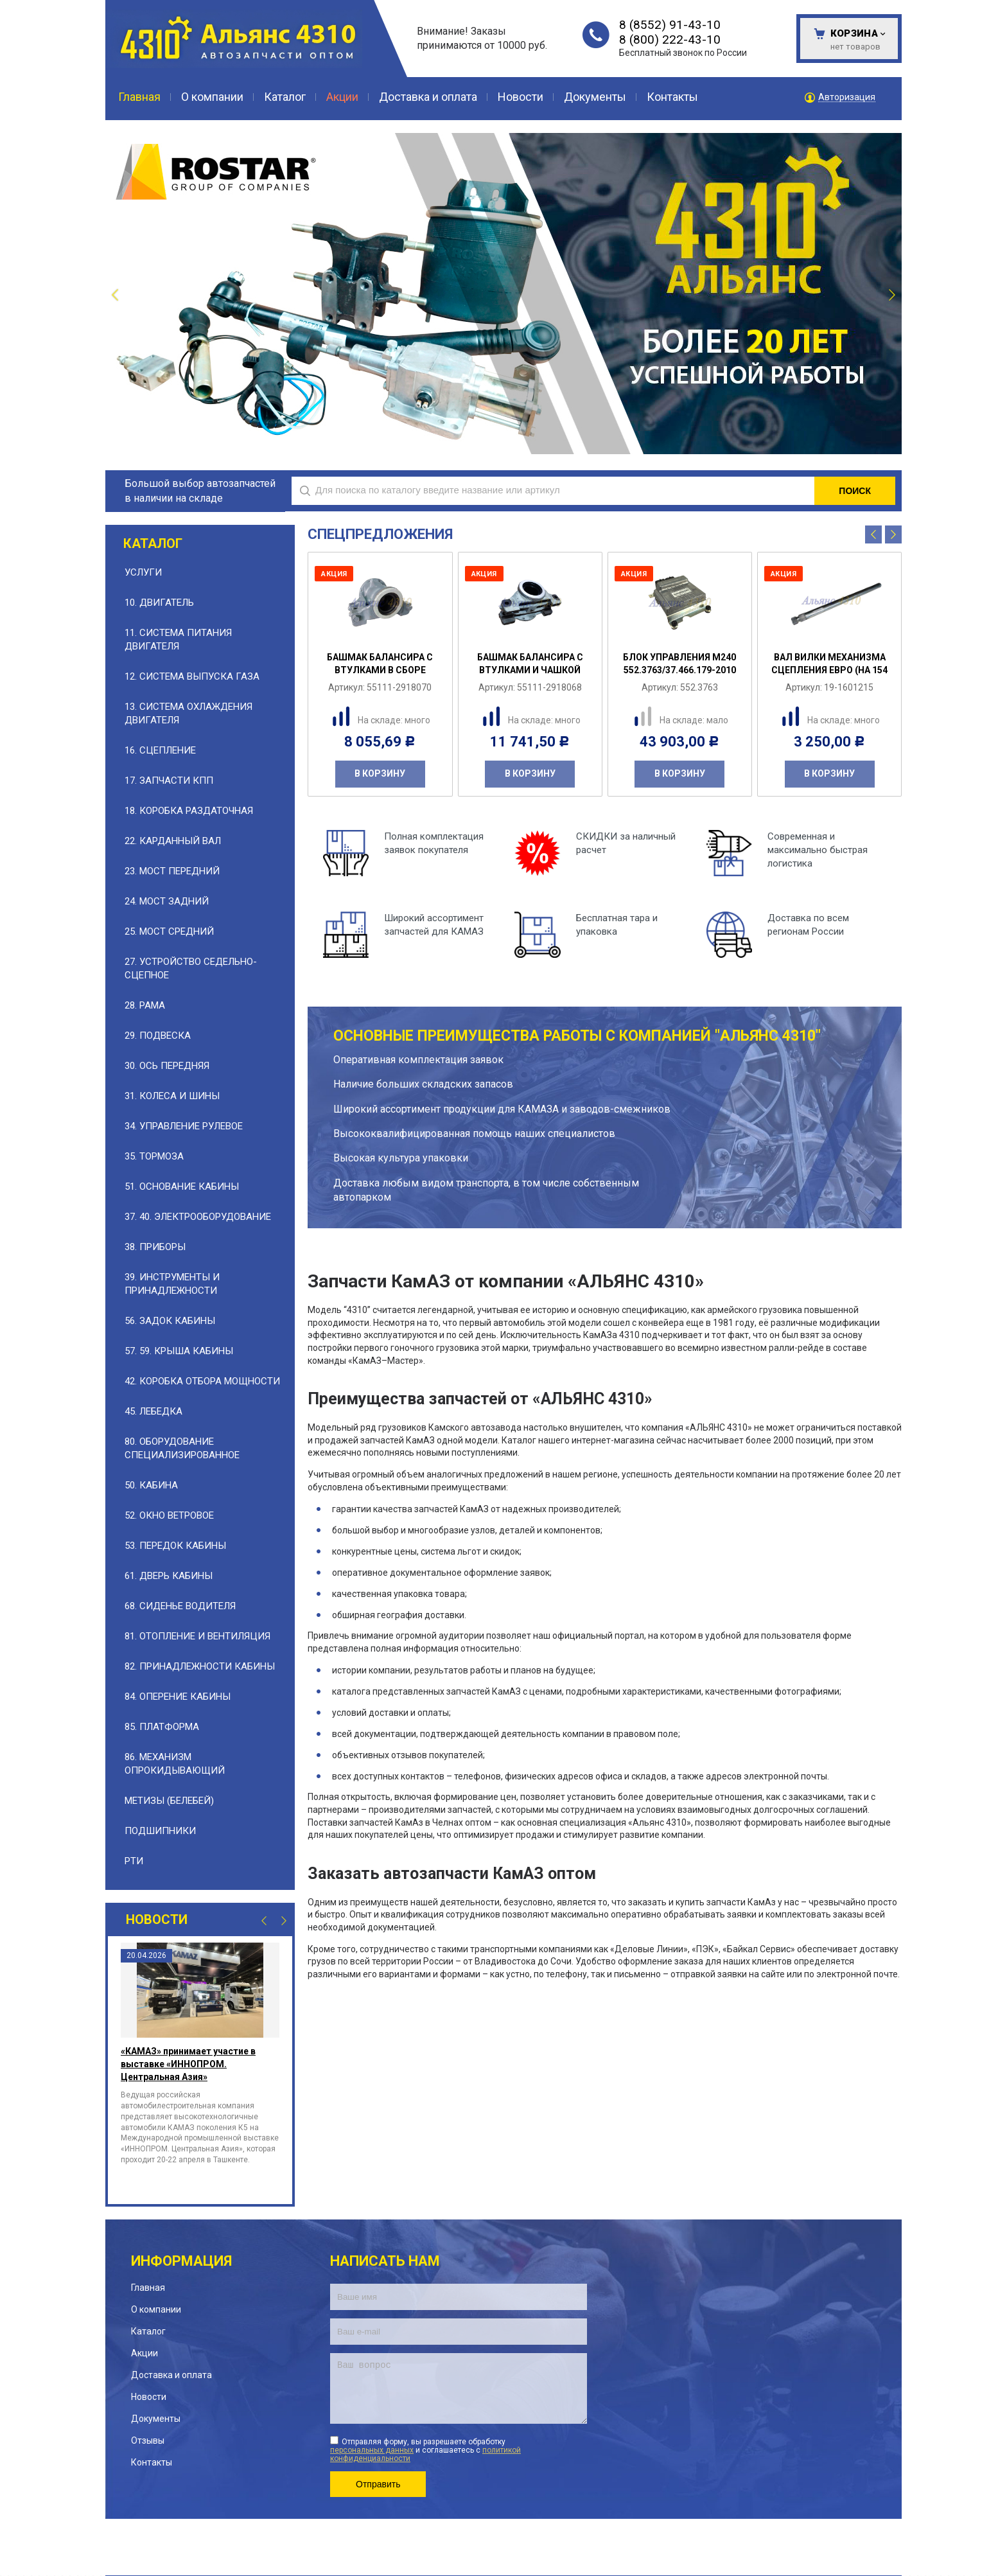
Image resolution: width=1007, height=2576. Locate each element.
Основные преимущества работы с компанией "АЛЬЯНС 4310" (577, 1036)
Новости (157, 1919)
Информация (181, 2261)
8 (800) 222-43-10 (670, 39)
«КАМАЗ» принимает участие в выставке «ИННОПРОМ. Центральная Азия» (188, 2063)
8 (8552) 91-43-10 (670, 24)
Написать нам (385, 2261)
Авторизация (846, 97)
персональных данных (372, 2450)
